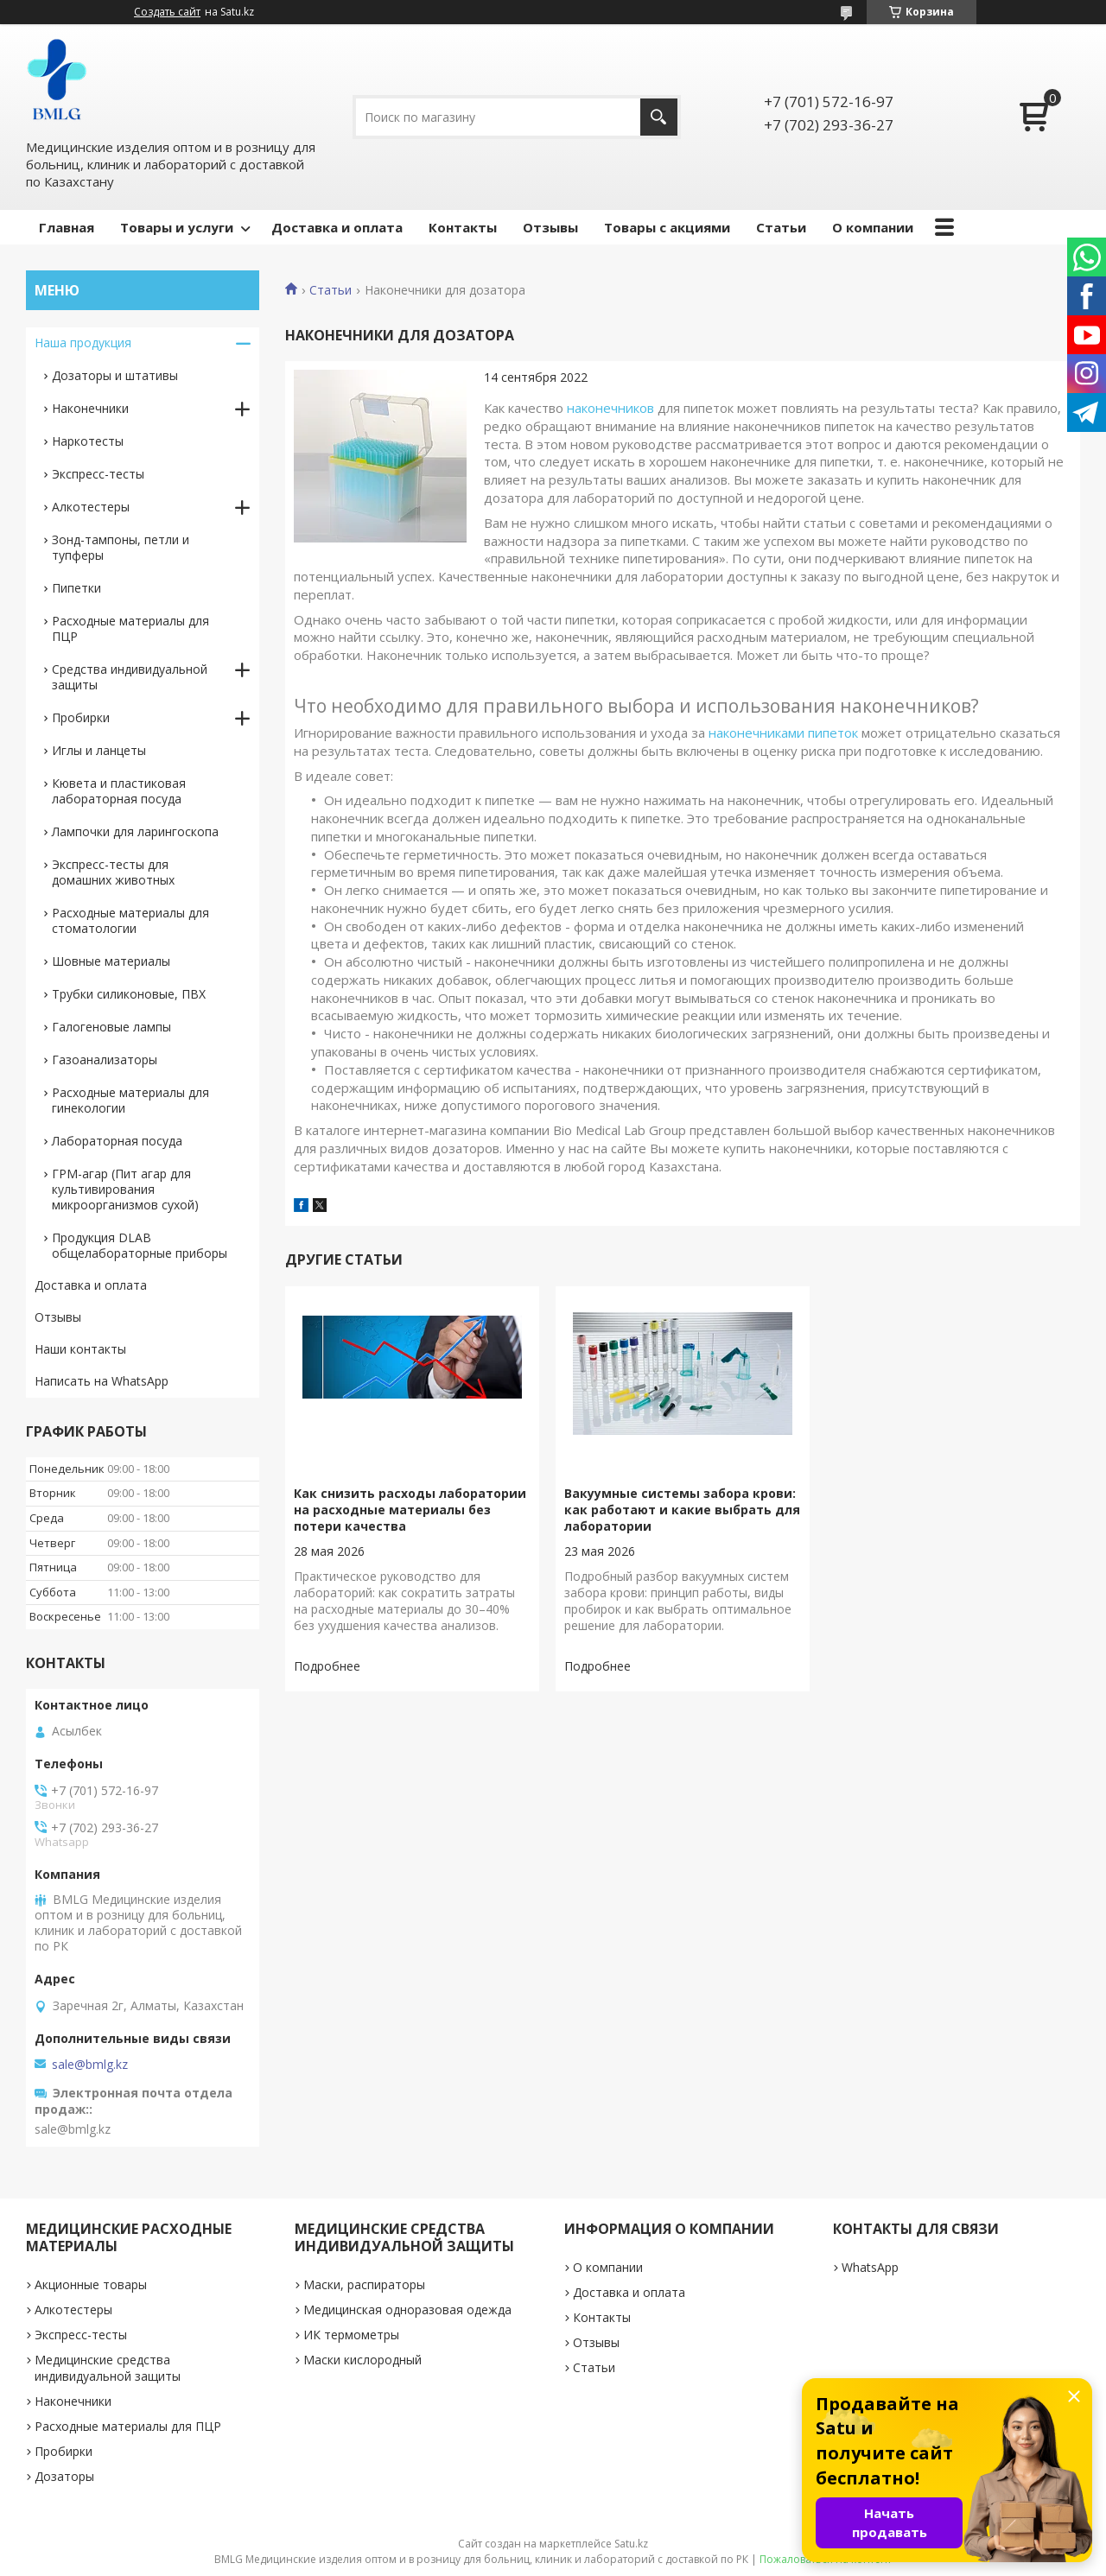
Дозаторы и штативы (115, 375)
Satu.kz (631, 2543)
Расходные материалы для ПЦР (130, 628)
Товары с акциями (667, 227)
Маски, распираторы (364, 2284)
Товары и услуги (176, 227)
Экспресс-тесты (98, 474)
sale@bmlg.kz (90, 2064)
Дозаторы (64, 2476)
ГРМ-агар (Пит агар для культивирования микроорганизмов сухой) (125, 1189)
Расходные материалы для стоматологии (130, 920)
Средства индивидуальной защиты (129, 677)
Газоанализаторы (104, 1059)
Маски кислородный (362, 2359)
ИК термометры (351, 2334)
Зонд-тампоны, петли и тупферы (120, 547)
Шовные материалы (111, 961)
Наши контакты (80, 1349)
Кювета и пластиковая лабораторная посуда (119, 791)
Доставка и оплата (337, 227)
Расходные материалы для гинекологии (130, 1100)
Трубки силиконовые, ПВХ (129, 994)
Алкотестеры (91, 506)
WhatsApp (870, 2267)
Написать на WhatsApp (101, 1381)
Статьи (781, 227)
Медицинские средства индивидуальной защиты (108, 2367)
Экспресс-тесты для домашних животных (113, 872)
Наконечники (90, 408)
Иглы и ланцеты (99, 750)
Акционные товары (91, 2284)
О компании (872, 227)
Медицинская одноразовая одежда (407, 2309)
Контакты (463, 227)
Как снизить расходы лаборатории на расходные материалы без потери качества (410, 1509)
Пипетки (76, 588)
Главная (66, 227)
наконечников (610, 407)
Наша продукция (83, 342)
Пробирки (81, 717)
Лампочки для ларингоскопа (135, 831)
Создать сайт (167, 12)
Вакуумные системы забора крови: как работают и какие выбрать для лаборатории (682, 1509)
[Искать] (658, 117)
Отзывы (550, 227)
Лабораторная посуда (117, 1141)
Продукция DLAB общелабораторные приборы (139, 1245)
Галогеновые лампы (111, 1026)
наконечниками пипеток (783, 732)
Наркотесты (88, 441)
